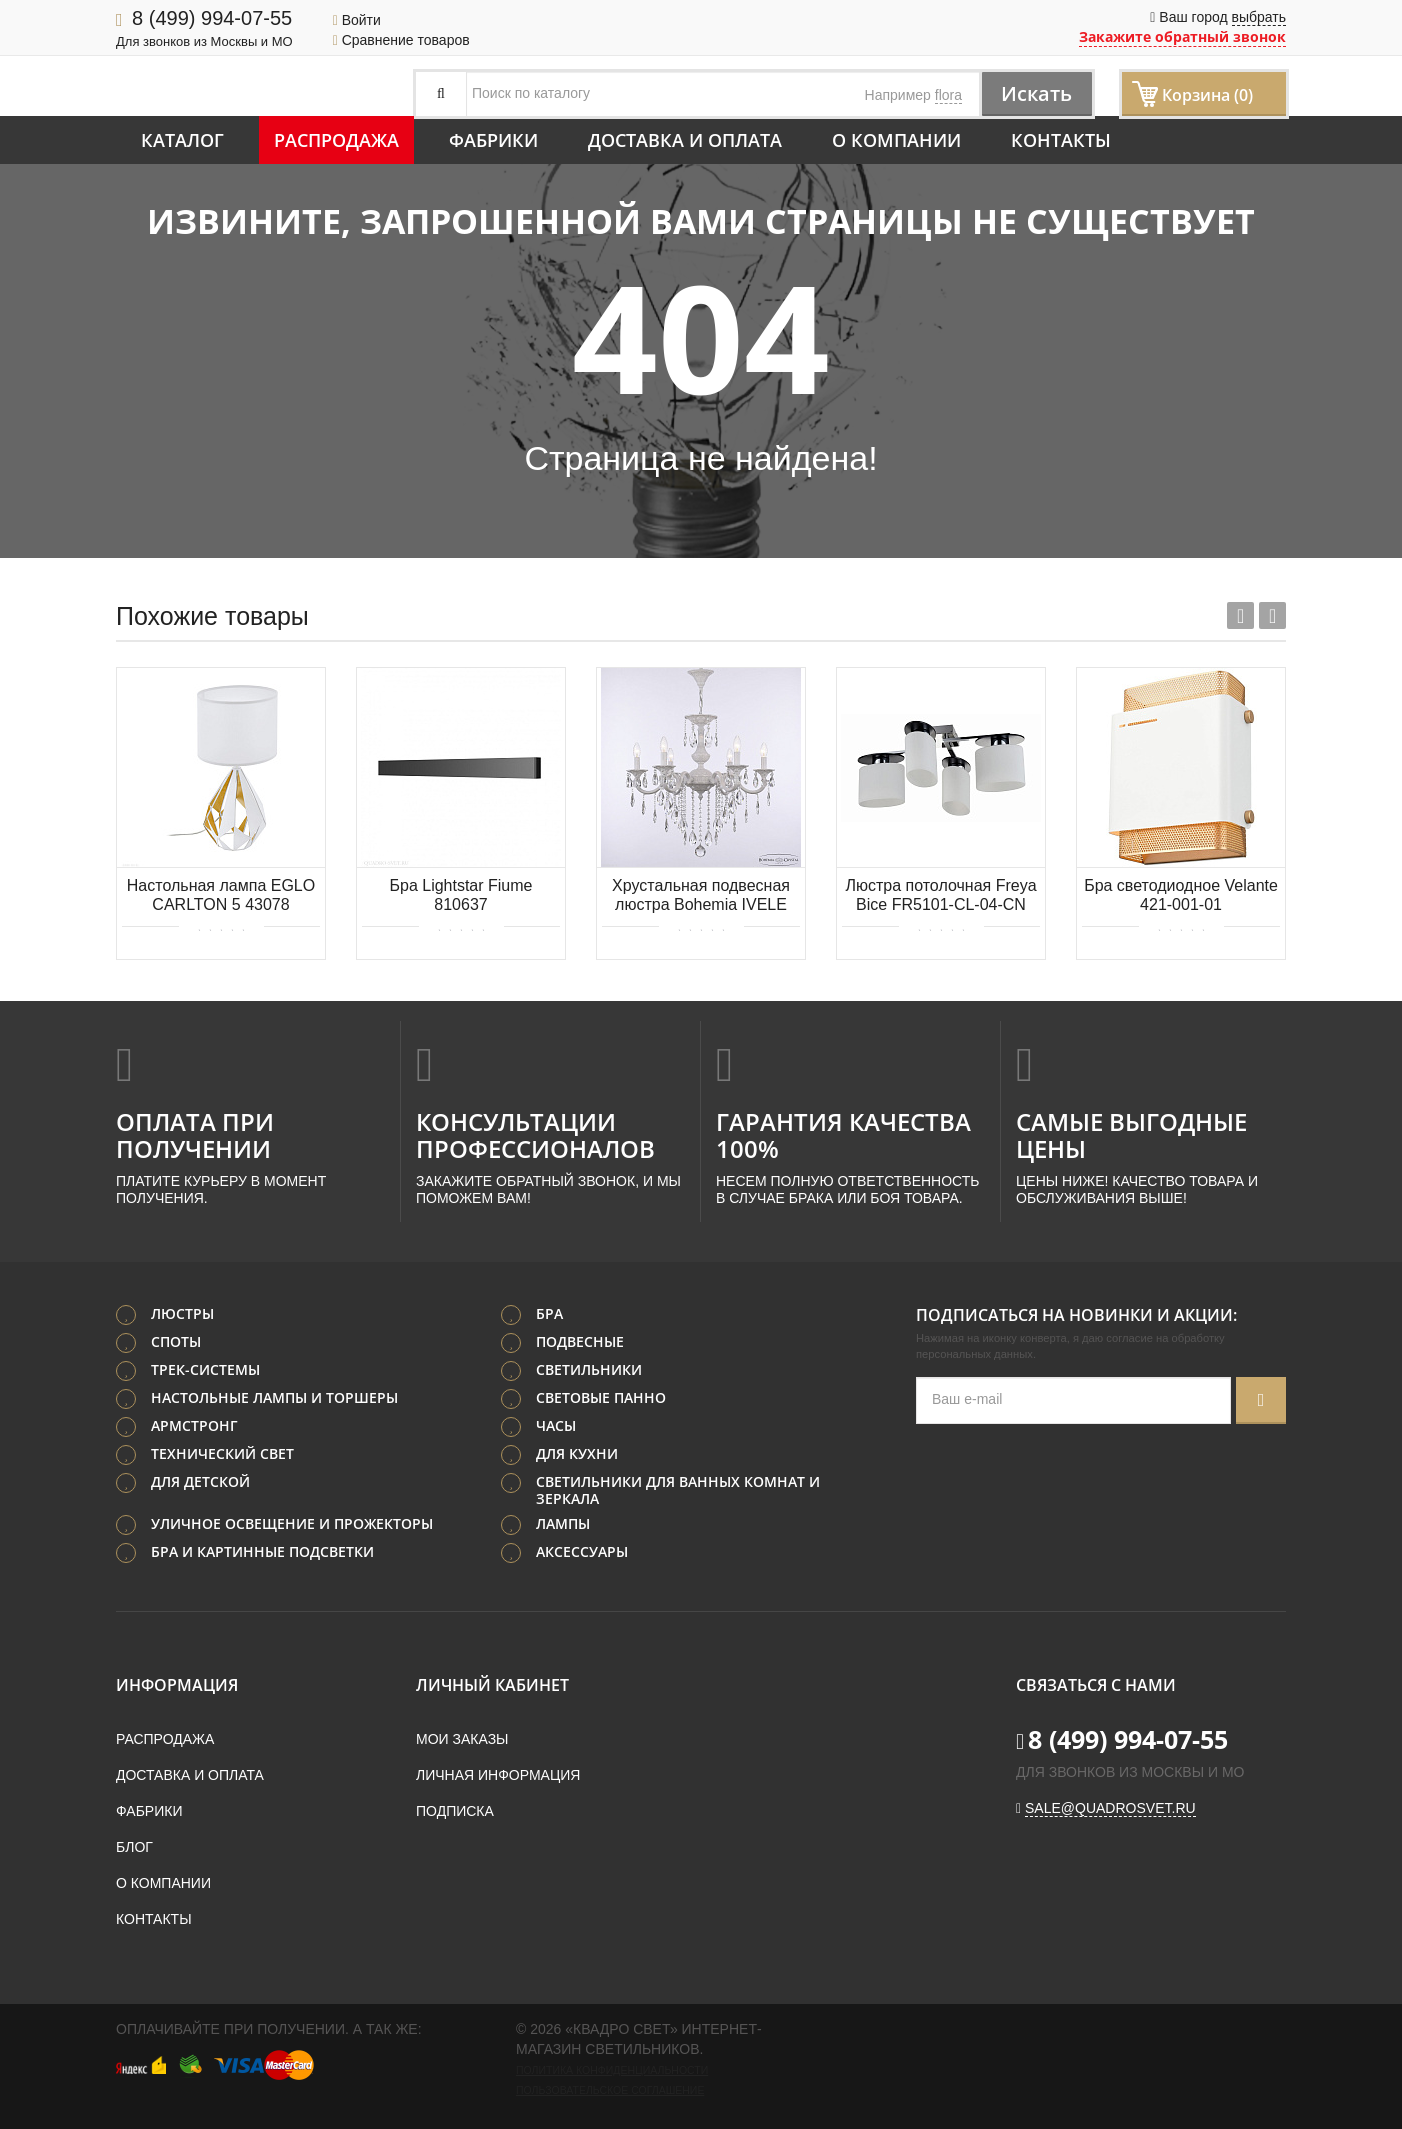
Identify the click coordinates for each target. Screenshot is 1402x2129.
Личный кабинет (492, 1685)
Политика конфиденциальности (612, 2070)
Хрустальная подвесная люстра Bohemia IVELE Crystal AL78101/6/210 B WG (701, 896)
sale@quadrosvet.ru (1110, 1808)
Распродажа (336, 140)
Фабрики (493, 140)
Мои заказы (462, 1739)
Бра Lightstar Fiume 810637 (460, 895)
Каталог (182, 140)
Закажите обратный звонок (1182, 36)
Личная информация (498, 1775)
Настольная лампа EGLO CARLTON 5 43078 (221, 895)
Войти (357, 20)
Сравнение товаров (401, 40)
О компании (896, 140)
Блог (134, 1847)
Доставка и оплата (685, 140)
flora (948, 95)
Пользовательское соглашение (610, 2090)
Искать (1036, 93)
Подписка (455, 1811)
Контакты (1061, 140)
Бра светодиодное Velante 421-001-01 (1181, 895)
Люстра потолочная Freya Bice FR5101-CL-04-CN (940, 895)
